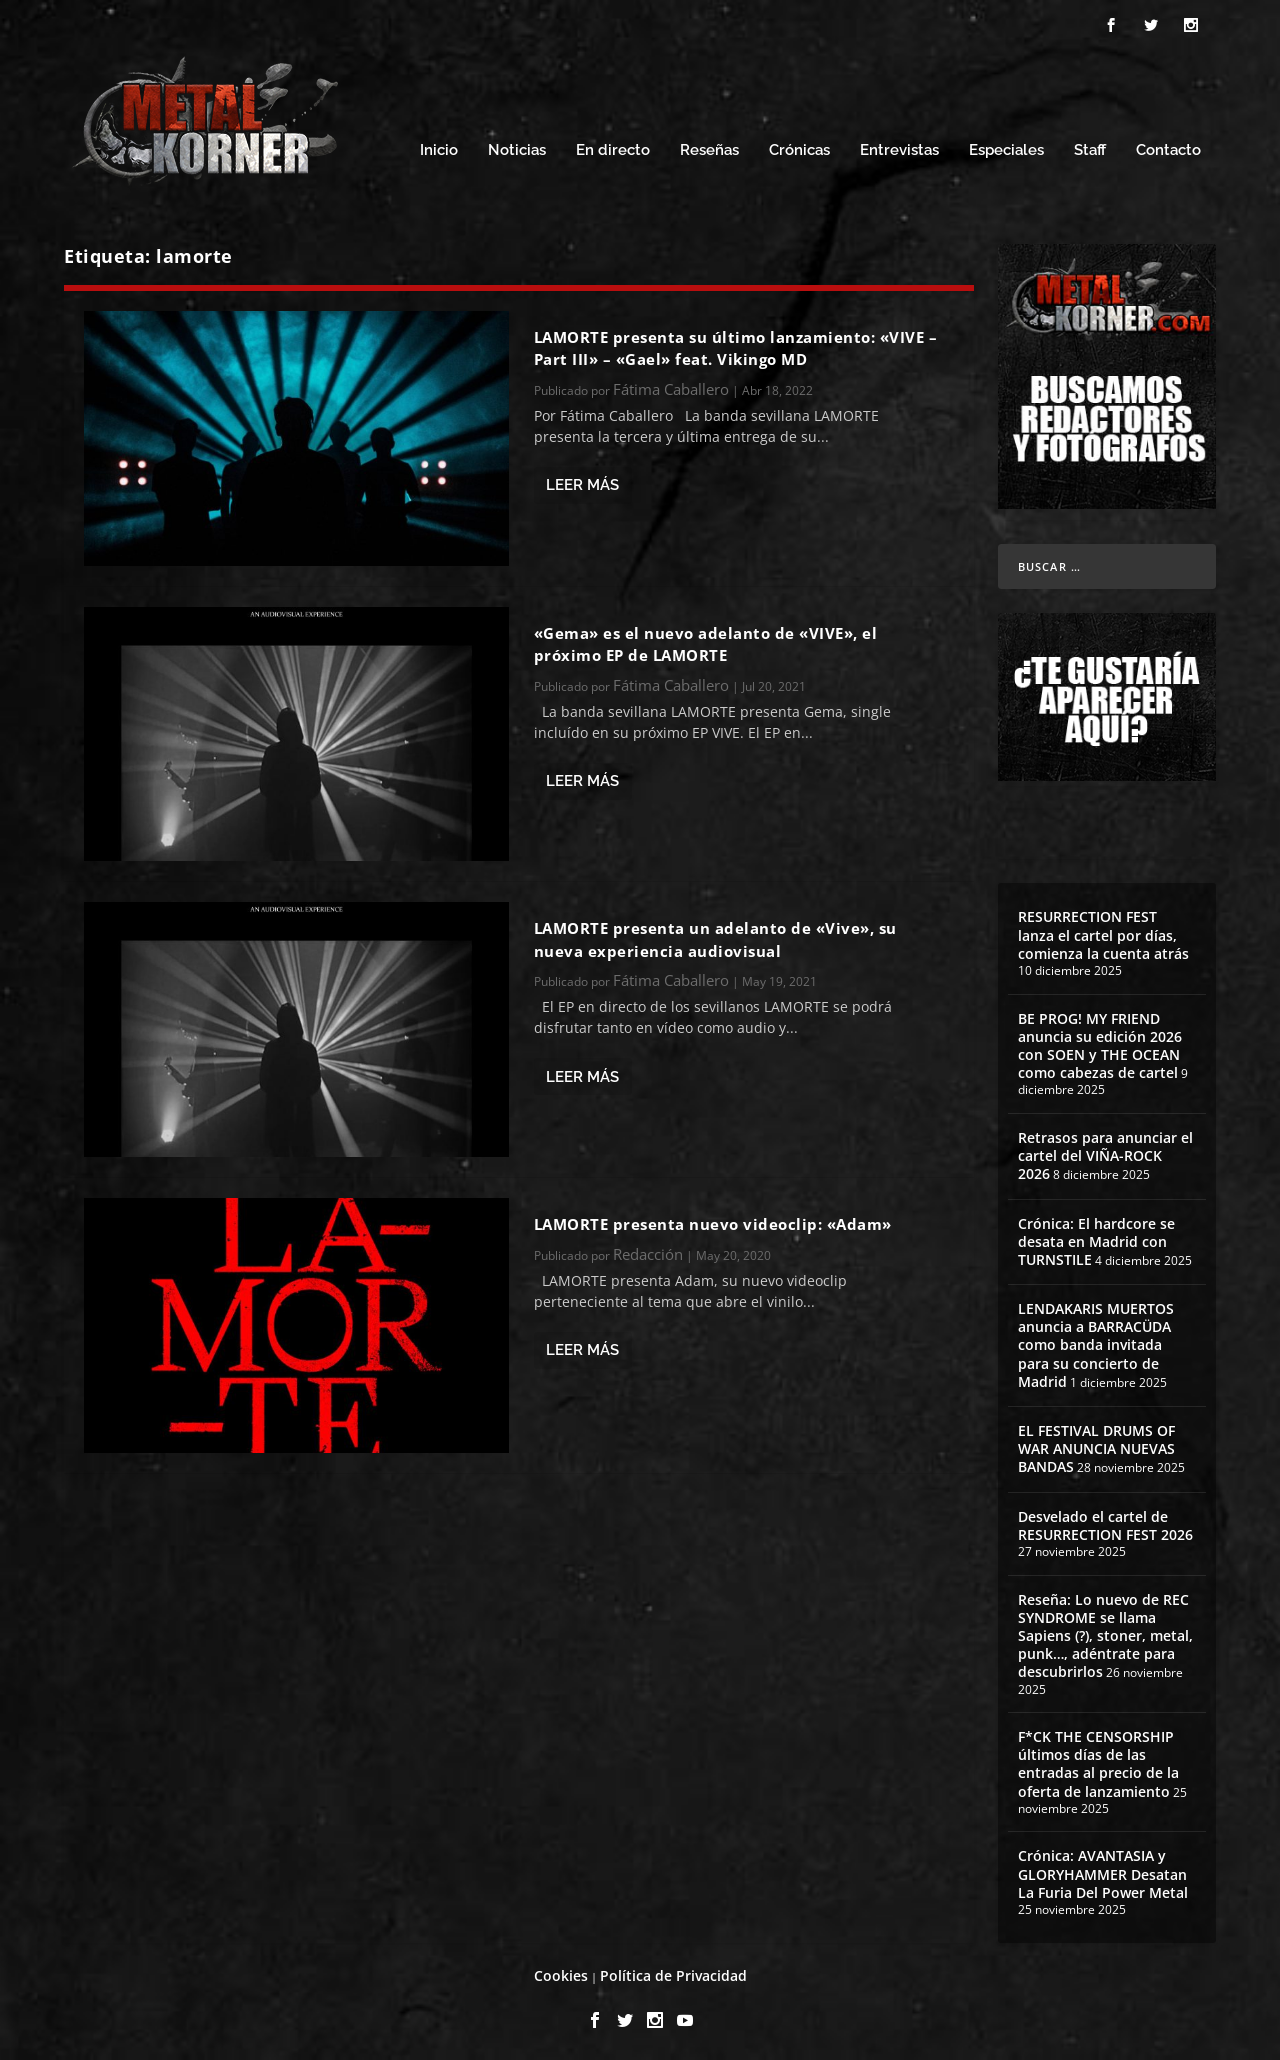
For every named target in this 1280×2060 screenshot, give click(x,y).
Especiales (1006, 147)
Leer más (582, 482)
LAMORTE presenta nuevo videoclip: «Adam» (713, 1221)
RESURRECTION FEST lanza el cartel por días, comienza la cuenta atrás (1103, 931)
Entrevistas (899, 147)
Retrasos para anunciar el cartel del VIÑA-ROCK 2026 (1105, 1152)
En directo (613, 147)
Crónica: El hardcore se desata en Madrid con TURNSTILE (1096, 1238)
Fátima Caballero (671, 386)
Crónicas (799, 147)
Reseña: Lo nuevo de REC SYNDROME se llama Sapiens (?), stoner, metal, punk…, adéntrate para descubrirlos (1105, 1633)
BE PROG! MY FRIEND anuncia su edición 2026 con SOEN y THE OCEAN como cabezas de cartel (1100, 1043)
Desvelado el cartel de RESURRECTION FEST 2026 (1105, 1522)
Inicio (439, 147)
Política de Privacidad (673, 1972)
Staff (1090, 147)
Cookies (561, 1972)
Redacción (648, 1251)
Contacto (1168, 147)
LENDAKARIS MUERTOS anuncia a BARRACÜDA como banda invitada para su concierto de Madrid (1096, 1342)
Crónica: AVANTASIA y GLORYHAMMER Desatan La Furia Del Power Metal (1103, 1870)
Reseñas (709, 147)
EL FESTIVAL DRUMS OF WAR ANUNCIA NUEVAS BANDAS (1096, 1445)
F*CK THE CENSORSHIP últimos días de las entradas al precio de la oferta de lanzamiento (1098, 1761)
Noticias (517, 147)
